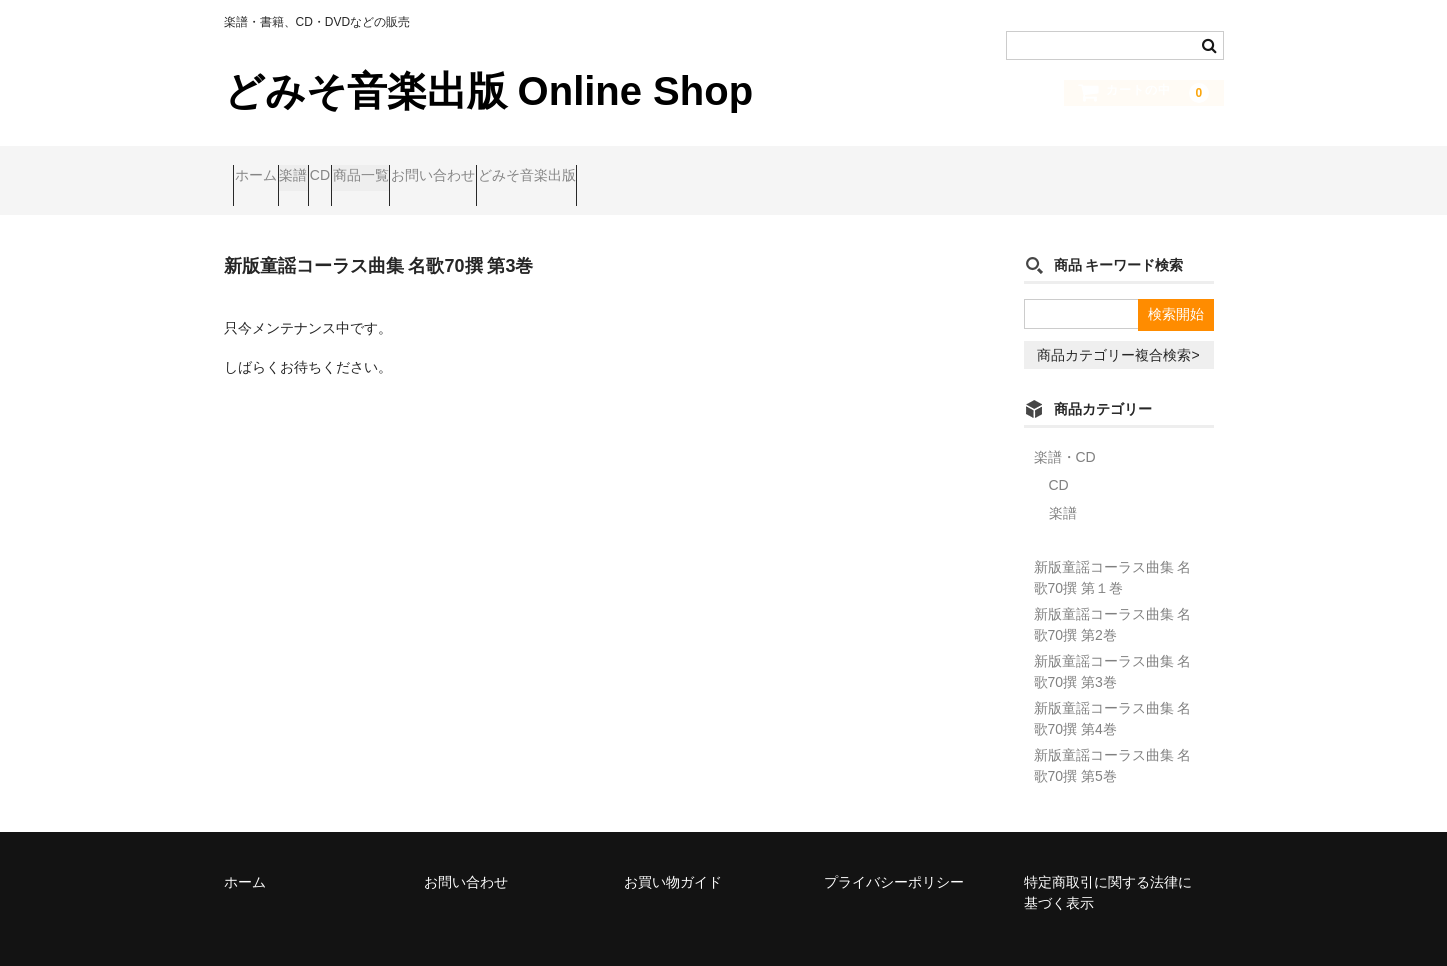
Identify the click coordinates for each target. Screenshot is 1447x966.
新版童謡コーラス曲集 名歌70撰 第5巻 (1113, 738)
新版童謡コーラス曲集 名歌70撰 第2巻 (1113, 597)
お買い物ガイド (673, 855)
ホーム (265, 167)
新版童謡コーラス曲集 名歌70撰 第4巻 (1113, 691)
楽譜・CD (1065, 430)
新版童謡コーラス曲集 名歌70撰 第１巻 (1113, 550)
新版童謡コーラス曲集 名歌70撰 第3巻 (1113, 644)
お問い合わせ (597, 167)
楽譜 (341, 167)
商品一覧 (486, 167)
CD (406, 167)
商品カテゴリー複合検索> (1118, 328)
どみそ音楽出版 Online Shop (489, 91)
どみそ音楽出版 (729, 167)
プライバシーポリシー (894, 855)
